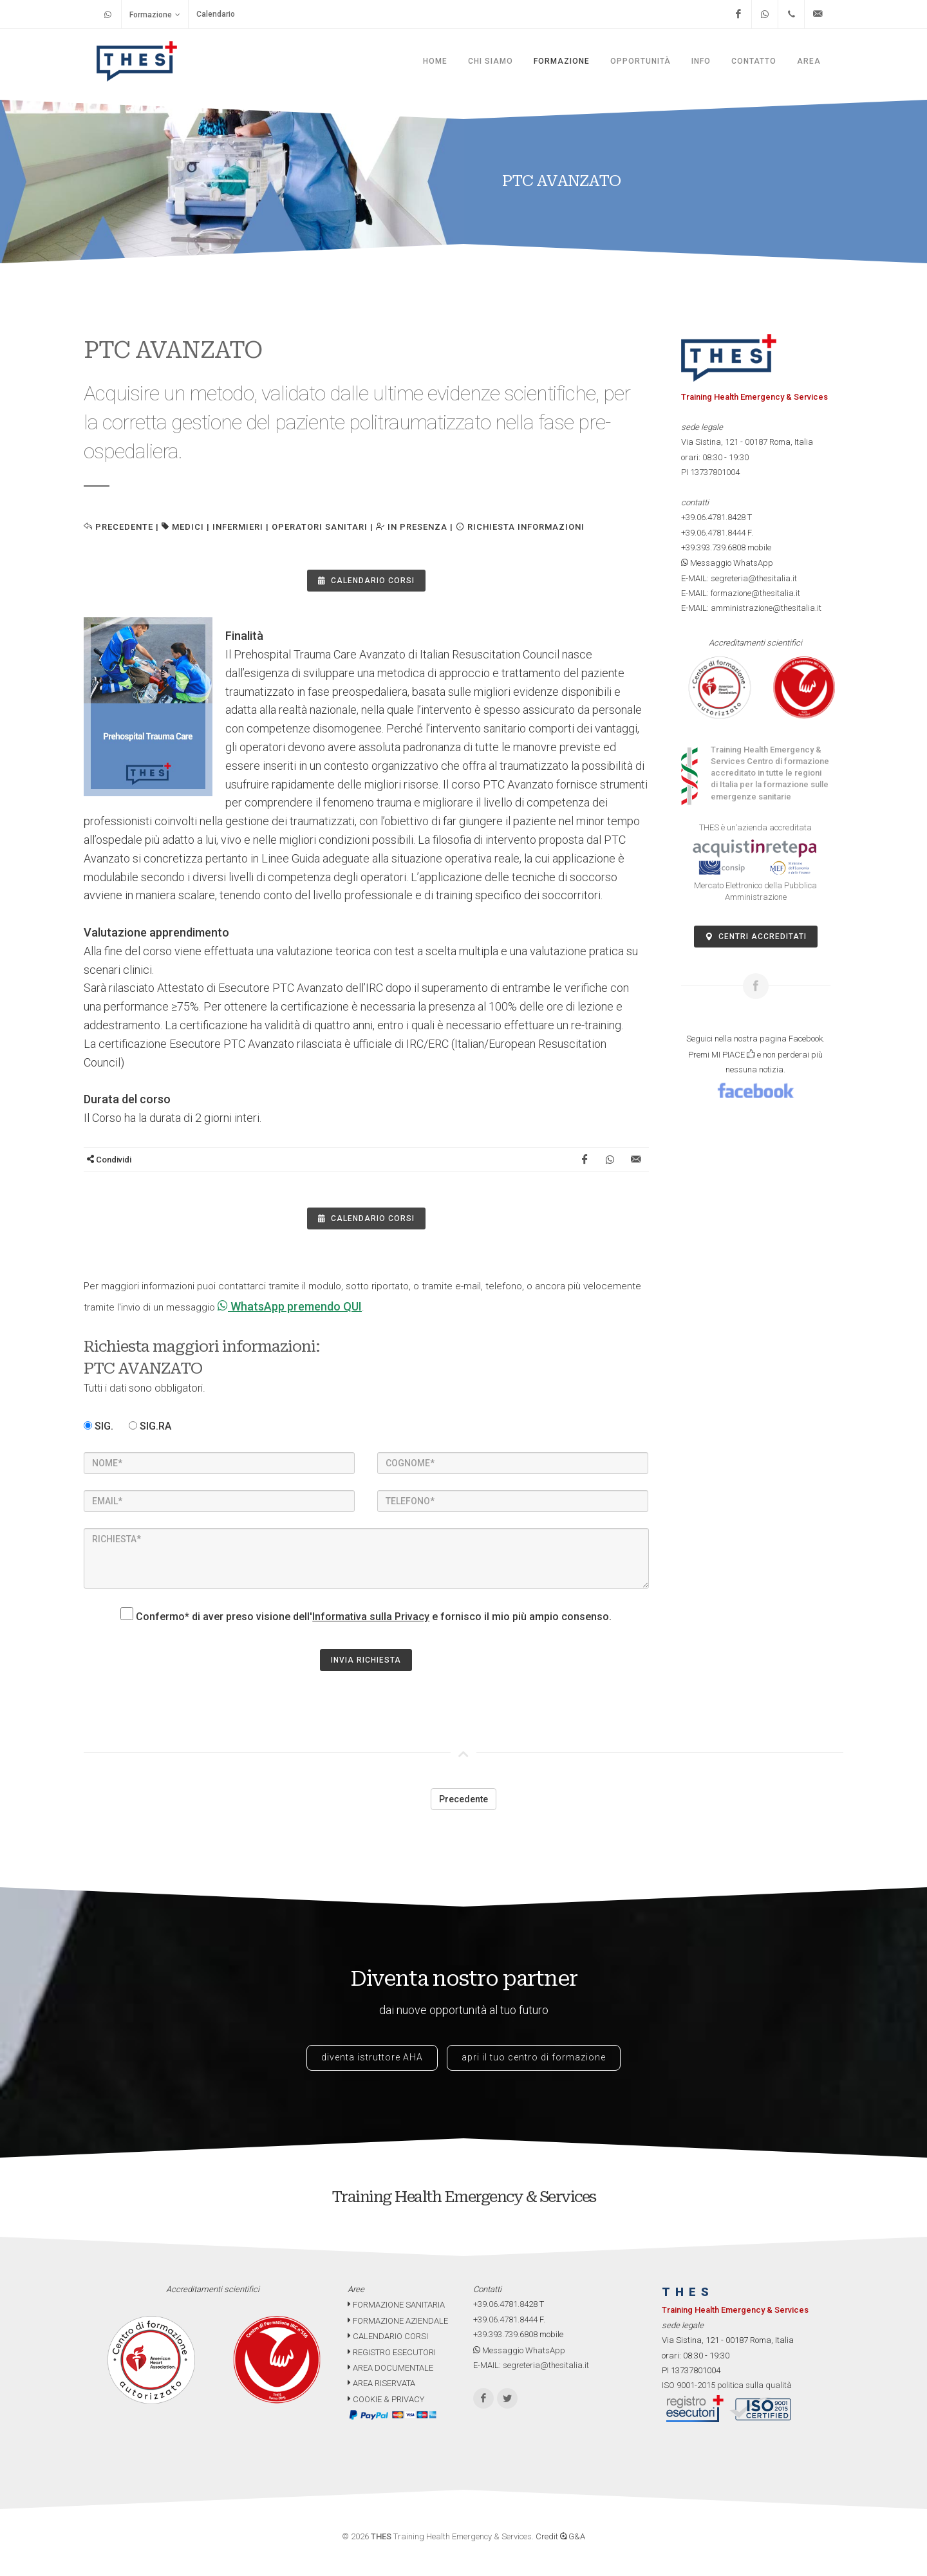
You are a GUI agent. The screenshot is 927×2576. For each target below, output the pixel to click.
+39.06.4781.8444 (713, 532)
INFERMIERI (237, 527)
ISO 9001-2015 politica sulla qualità (727, 2385)
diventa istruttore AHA (372, 2057)
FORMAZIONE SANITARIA (396, 2305)
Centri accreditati (756, 936)
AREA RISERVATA (381, 2383)
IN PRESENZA (411, 527)
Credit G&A (560, 2536)
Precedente (118, 527)
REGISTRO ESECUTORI (392, 2352)
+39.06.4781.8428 (713, 517)
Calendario (215, 14)
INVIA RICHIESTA (366, 1660)
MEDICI (188, 527)
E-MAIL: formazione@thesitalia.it (740, 593)
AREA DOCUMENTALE (390, 2368)
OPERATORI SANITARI (320, 527)
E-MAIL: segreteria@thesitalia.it (739, 578)
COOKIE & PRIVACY (386, 2399)
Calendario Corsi (366, 580)
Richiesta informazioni (520, 527)
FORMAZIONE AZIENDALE (398, 2321)
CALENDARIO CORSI (388, 2336)
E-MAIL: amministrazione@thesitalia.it (751, 608)
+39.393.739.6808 (713, 547)
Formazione (154, 14)
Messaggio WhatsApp (727, 563)
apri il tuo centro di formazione (534, 2057)
